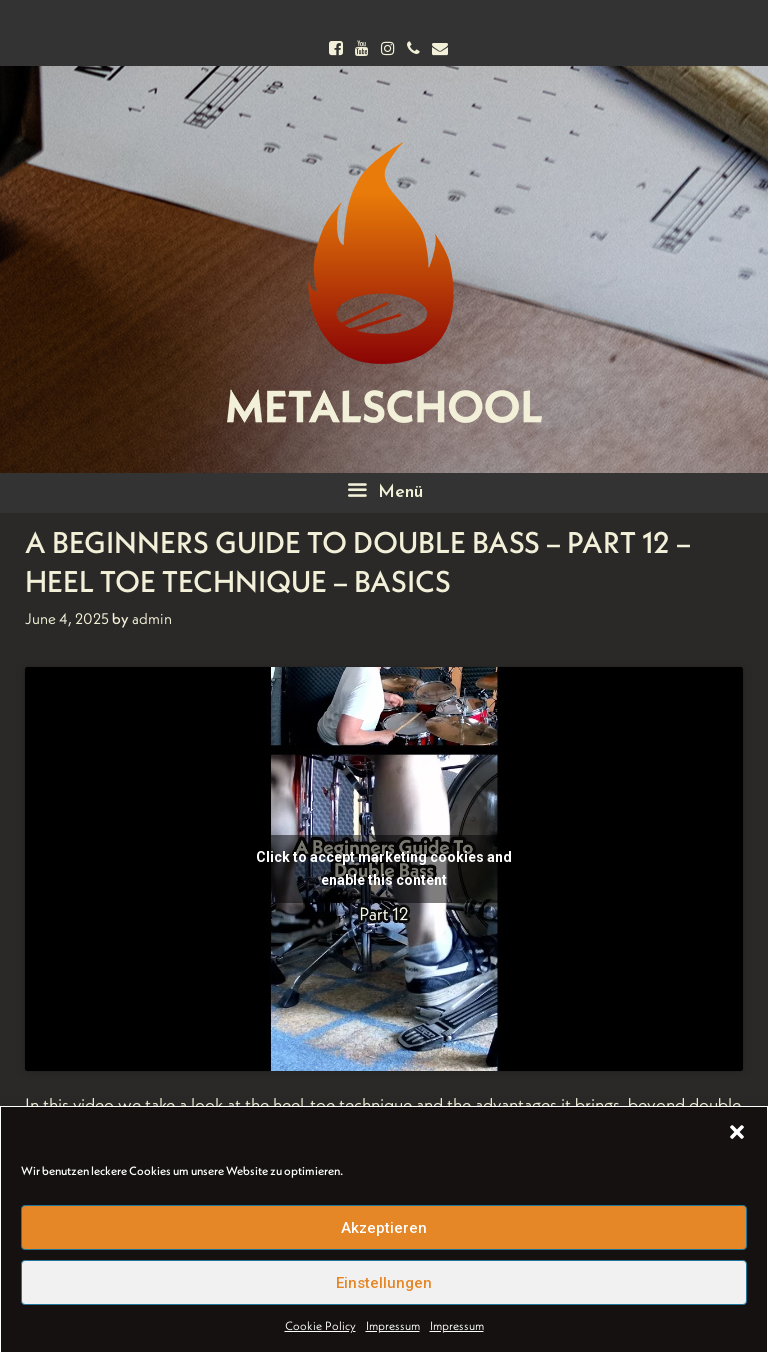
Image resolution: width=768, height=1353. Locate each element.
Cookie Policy (320, 1325)
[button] (737, 1132)
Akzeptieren (384, 1228)
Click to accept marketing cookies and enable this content (384, 868)
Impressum (393, 1325)
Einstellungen (384, 1283)
